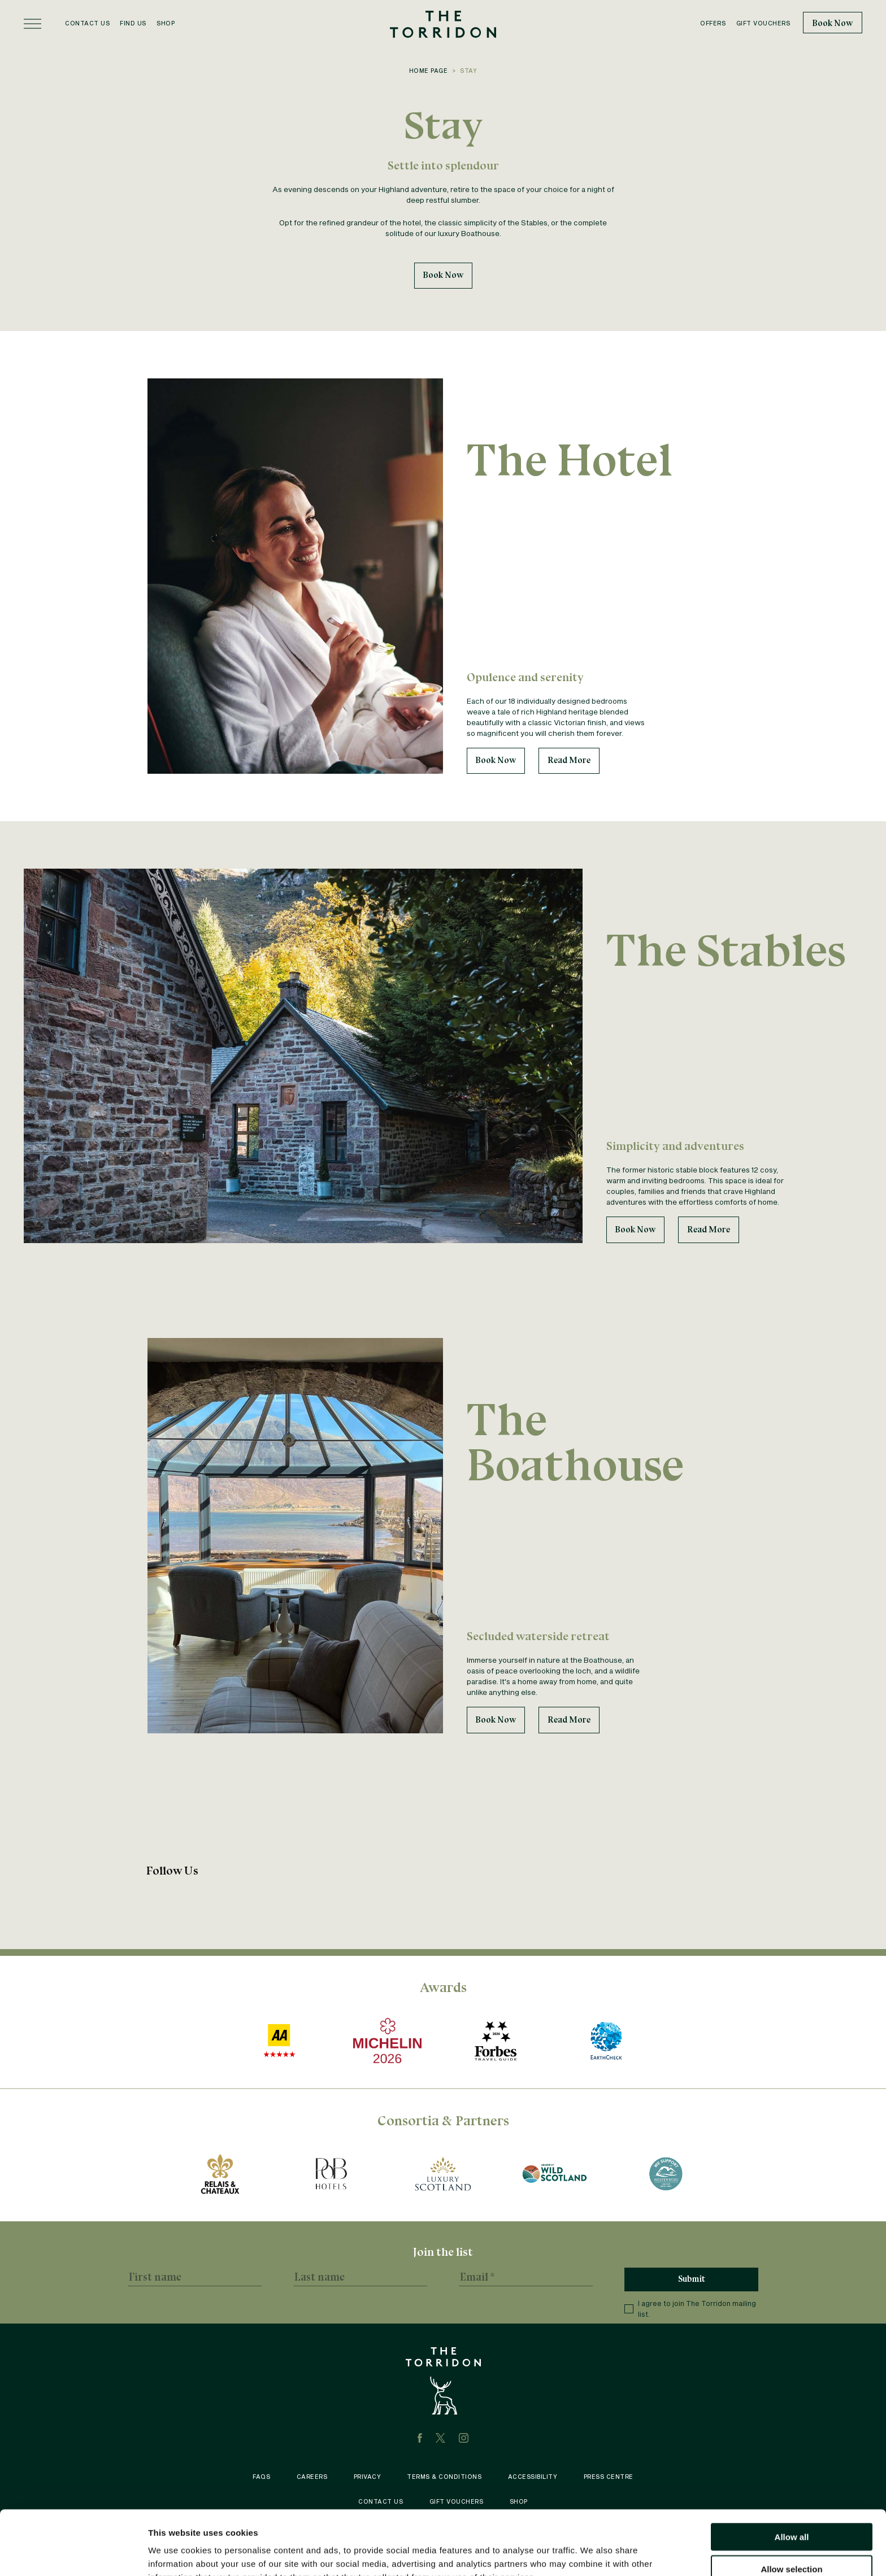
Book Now (833, 23)
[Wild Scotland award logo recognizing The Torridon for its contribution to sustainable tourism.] (554, 2173)
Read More (569, 760)
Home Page (428, 70)
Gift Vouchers (763, 23)
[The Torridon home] (443, 23)
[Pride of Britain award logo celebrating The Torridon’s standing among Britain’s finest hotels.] (331, 2173)
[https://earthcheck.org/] (606, 2040)
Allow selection (791, 2508)
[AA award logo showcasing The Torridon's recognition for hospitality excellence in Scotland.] (279, 2040)
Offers (713, 23)
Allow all (792, 2476)
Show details (593, 2553)
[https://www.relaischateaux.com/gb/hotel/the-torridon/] (220, 2173)
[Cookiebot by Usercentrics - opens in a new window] (73, 2554)
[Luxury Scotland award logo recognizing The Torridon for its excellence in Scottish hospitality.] (442, 2173)
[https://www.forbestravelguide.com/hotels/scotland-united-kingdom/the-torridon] (495, 2040)
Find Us (133, 23)
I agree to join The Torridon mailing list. (690, 2308)
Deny (791, 2540)
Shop (166, 23)
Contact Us (87, 23)
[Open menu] (32, 24)
